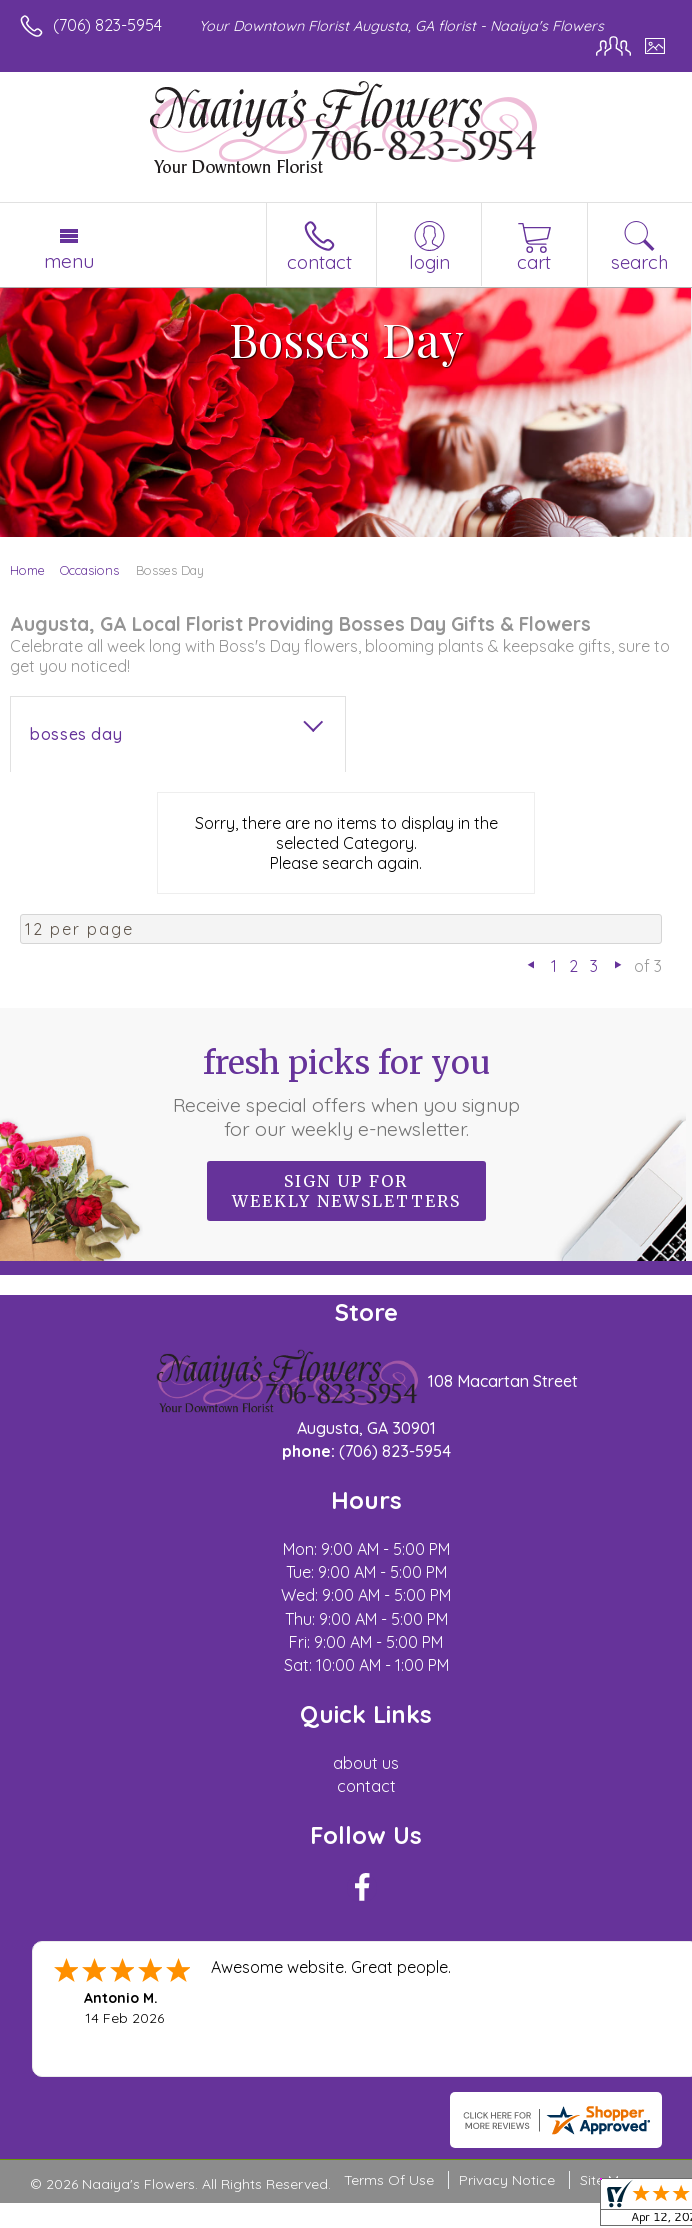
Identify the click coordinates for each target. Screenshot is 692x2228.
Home (27, 570)
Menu (69, 261)
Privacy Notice (507, 2180)
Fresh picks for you (346, 1092)
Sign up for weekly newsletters (346, 1191)
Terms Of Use (389, 2180)
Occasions (89, 570)
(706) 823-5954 (107, 25)
